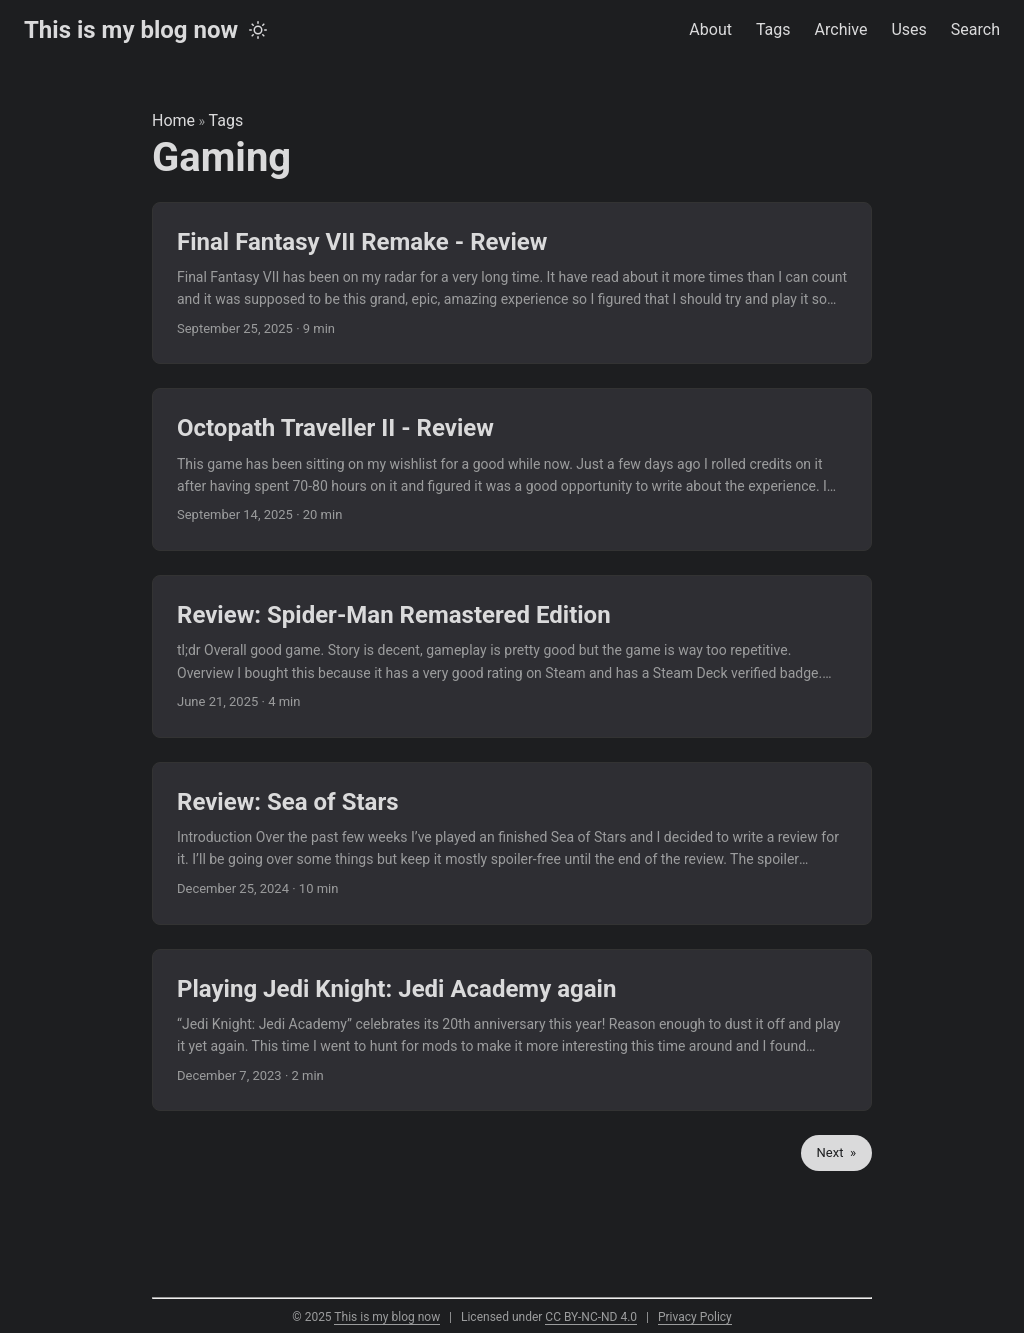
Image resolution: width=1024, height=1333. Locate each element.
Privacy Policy (695, 1317)
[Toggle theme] (258, 30)
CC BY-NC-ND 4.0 (591, 1317)
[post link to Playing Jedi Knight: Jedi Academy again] (512, 1030)
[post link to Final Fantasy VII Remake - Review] (512, 283)
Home (173, 120)
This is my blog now (131, 30)
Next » (836, 1152)
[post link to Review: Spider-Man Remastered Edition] (512, 656)
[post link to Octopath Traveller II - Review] (512, 469)
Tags (226, 120)
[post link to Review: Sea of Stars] (512, 843)
